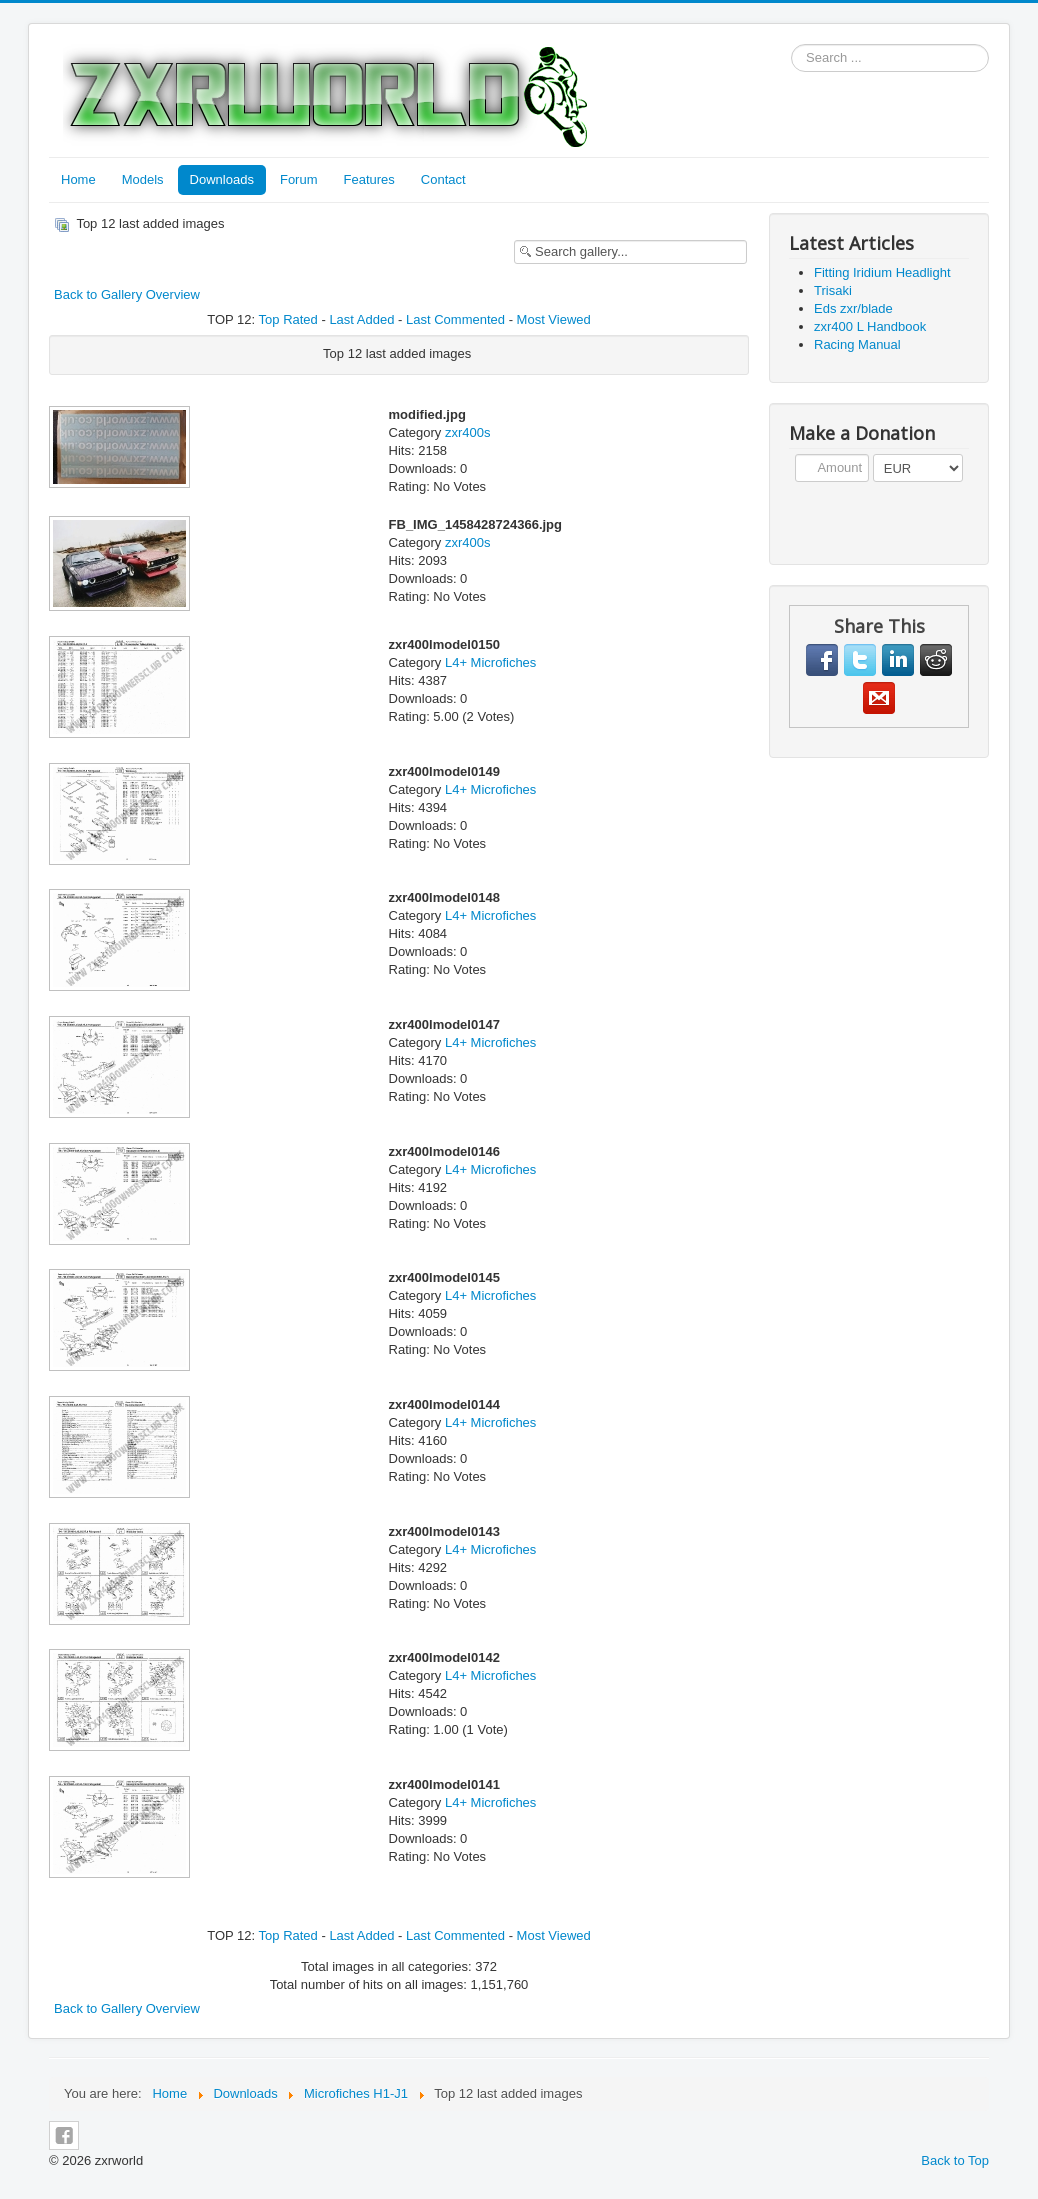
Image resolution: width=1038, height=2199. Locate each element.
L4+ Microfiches (490, 662)
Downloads (222, 179)
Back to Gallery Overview (127, 294)
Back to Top (955, 2160)
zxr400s (468, 432)
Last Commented (455, 319)
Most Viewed (554, 319)
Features (369, 179)
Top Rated (288, 319)
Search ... (791, 44)
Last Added (361, 319)
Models (143, 179)
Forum (299, 179)
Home (78, 179)
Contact (443, 179)
